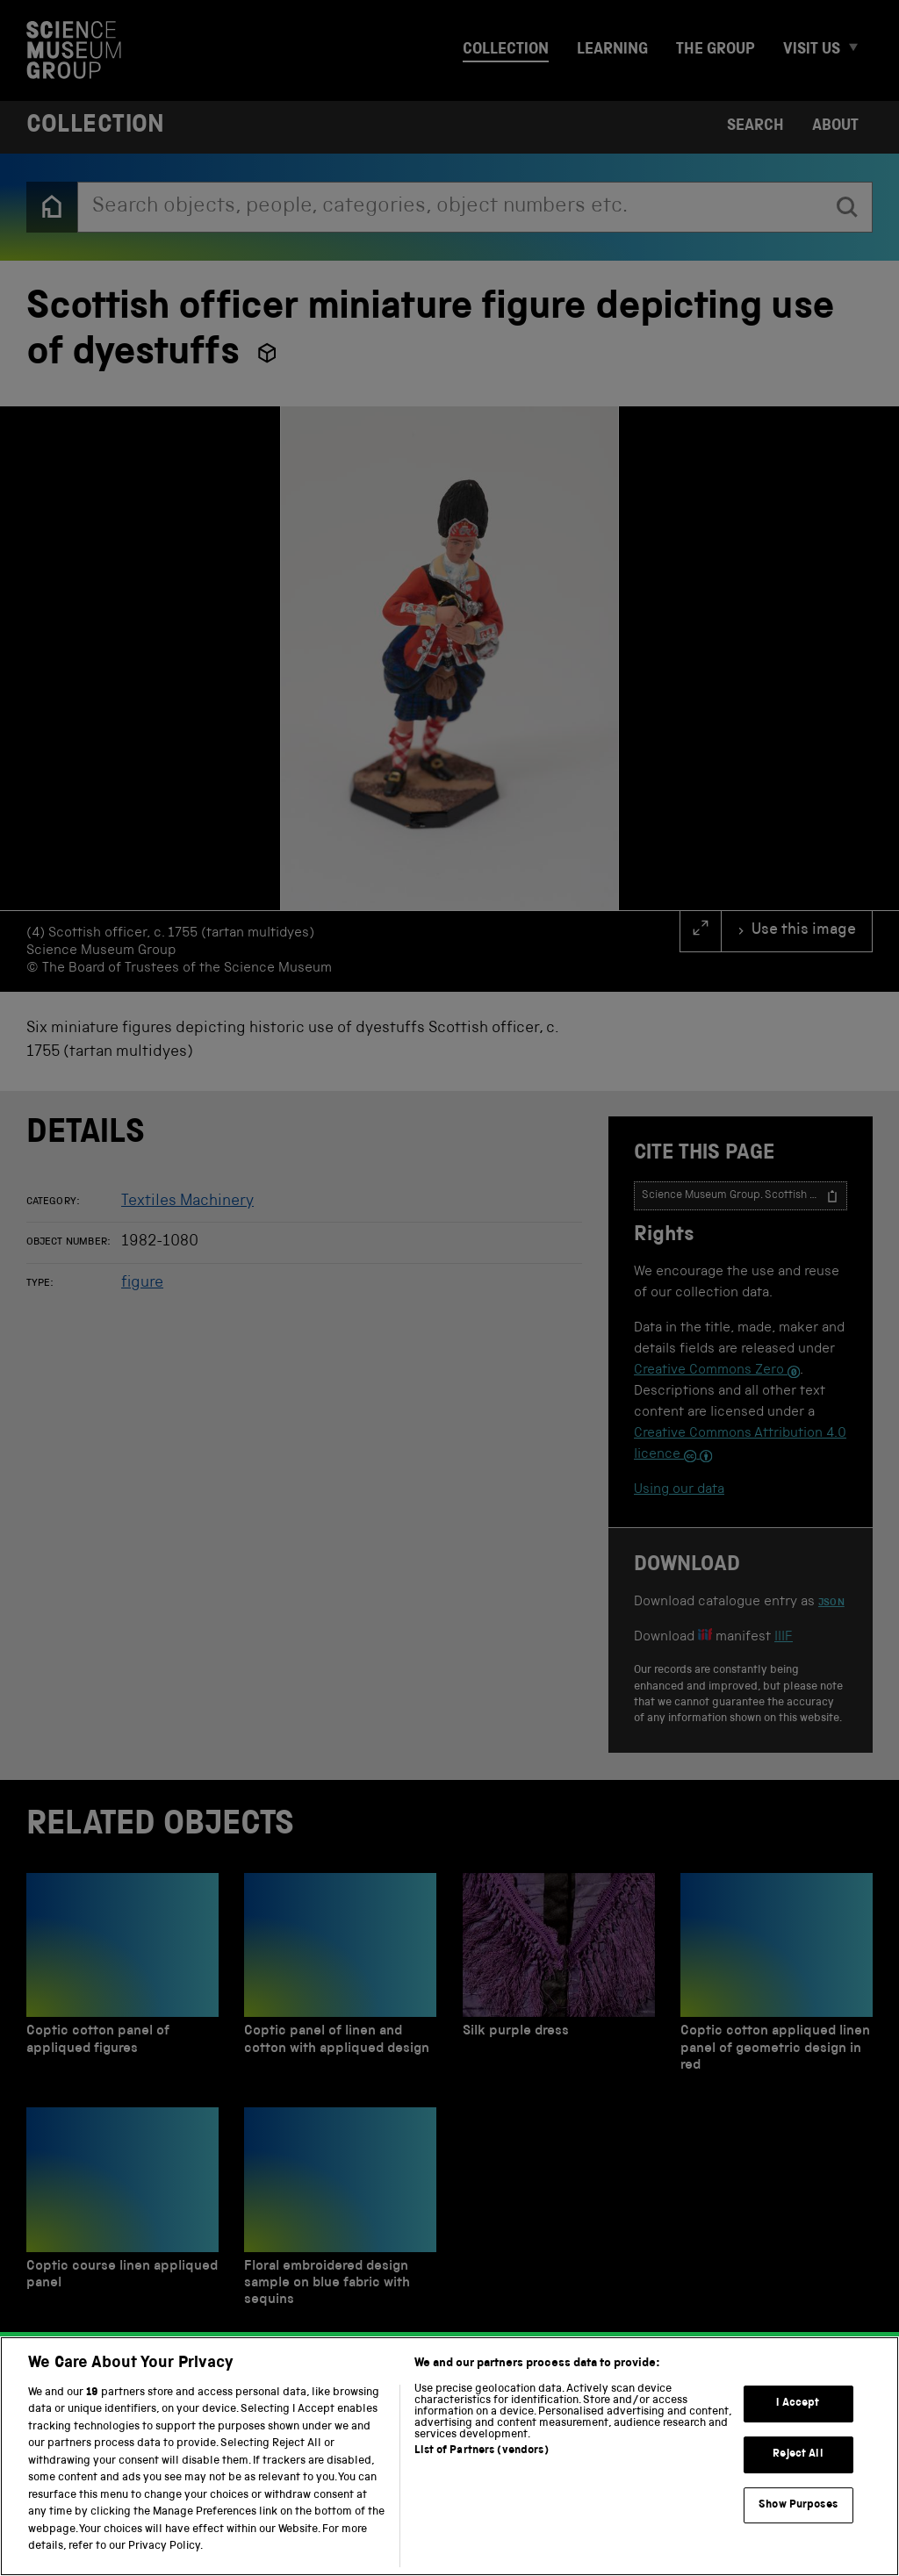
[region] (449, 2456)
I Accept (797, 2404)
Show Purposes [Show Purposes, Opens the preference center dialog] (798, 2505)
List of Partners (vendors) (481, 2451)
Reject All (798, 2454)
